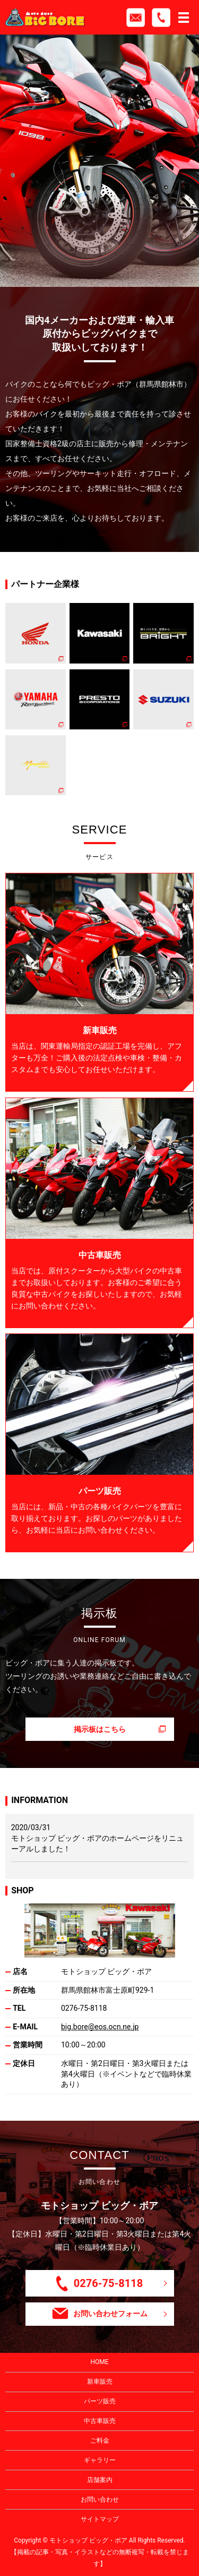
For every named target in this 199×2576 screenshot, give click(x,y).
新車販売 (100, 2381)
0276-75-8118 (84, 2008)
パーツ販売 (100, 2401)
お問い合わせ (100, 2499)
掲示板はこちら (100, 1729)
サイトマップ (100, 2519)
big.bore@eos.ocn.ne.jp (100, 2026)
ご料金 (99, 2440)
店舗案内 (100, 2480)
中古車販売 (100, 2421)
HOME (99, 2362)
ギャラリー (100, 2460)
